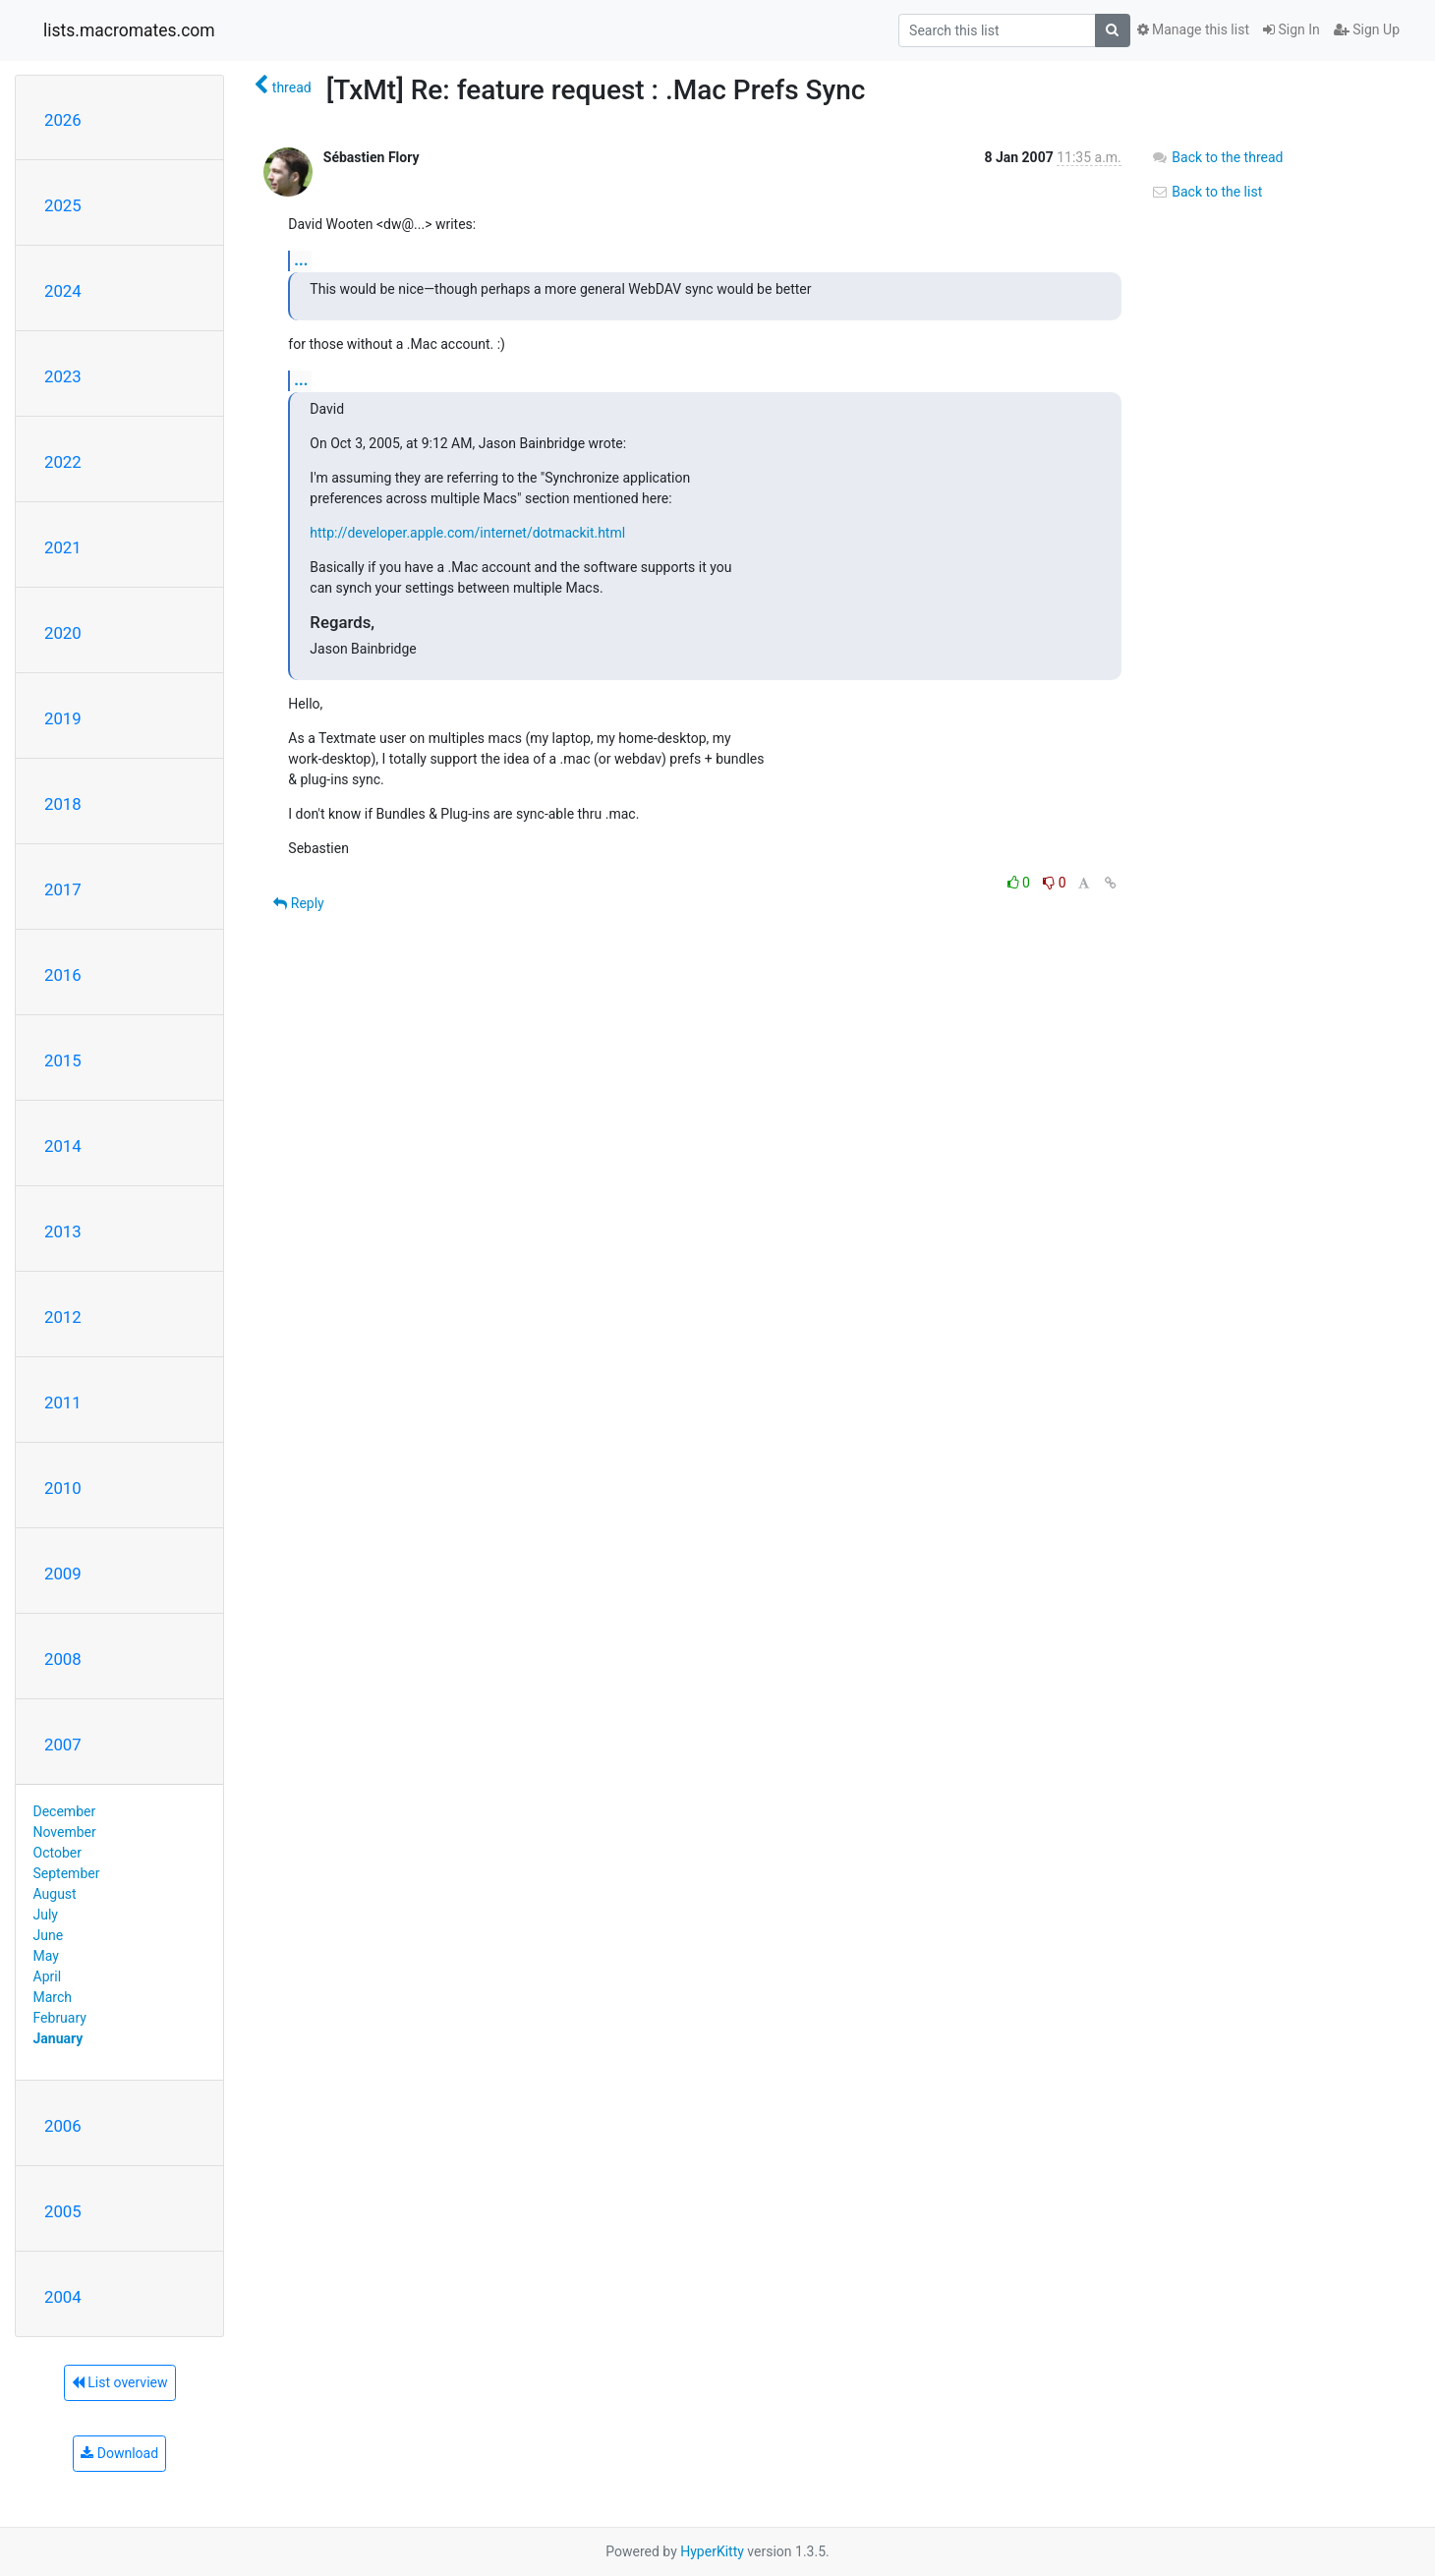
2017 (63, 889)
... (301, 260)
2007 (63, 1744)
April (47, 1976)
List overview (120, 2382)
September (66, 1873)
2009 (63, 1573)
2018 (63, 804)
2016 (63, 975)
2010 (63, 1488)
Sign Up (1367, 29)
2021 (63, 547)
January (58, 2038)
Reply (298, 903)
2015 (63, 1060)
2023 (63, 376)
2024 (63, 291)
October (57, 1852)
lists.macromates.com (129, 30)
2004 (63, 2297)
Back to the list (1206, 192)
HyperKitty (712, 2551)
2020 (63, 633)
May (46, 1956)
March (53, 1997)
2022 (63, 462)
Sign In (1291, 29)
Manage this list (1193, 29)
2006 (63, 2126)
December (64, 1811)
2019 (63, 718)
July (45, 1914)
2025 (63, 205)
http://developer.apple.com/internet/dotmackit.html (467, 533)
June (48, 1935)
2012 (63, 1317)
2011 (63, 1402)
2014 (63, 1146)
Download (119, 2453)
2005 (63, 2211)
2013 (63, 1231)
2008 (63, 1659)
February (59, 2018)
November (64, 1832)
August (55, 1894)
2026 (63, 120)
